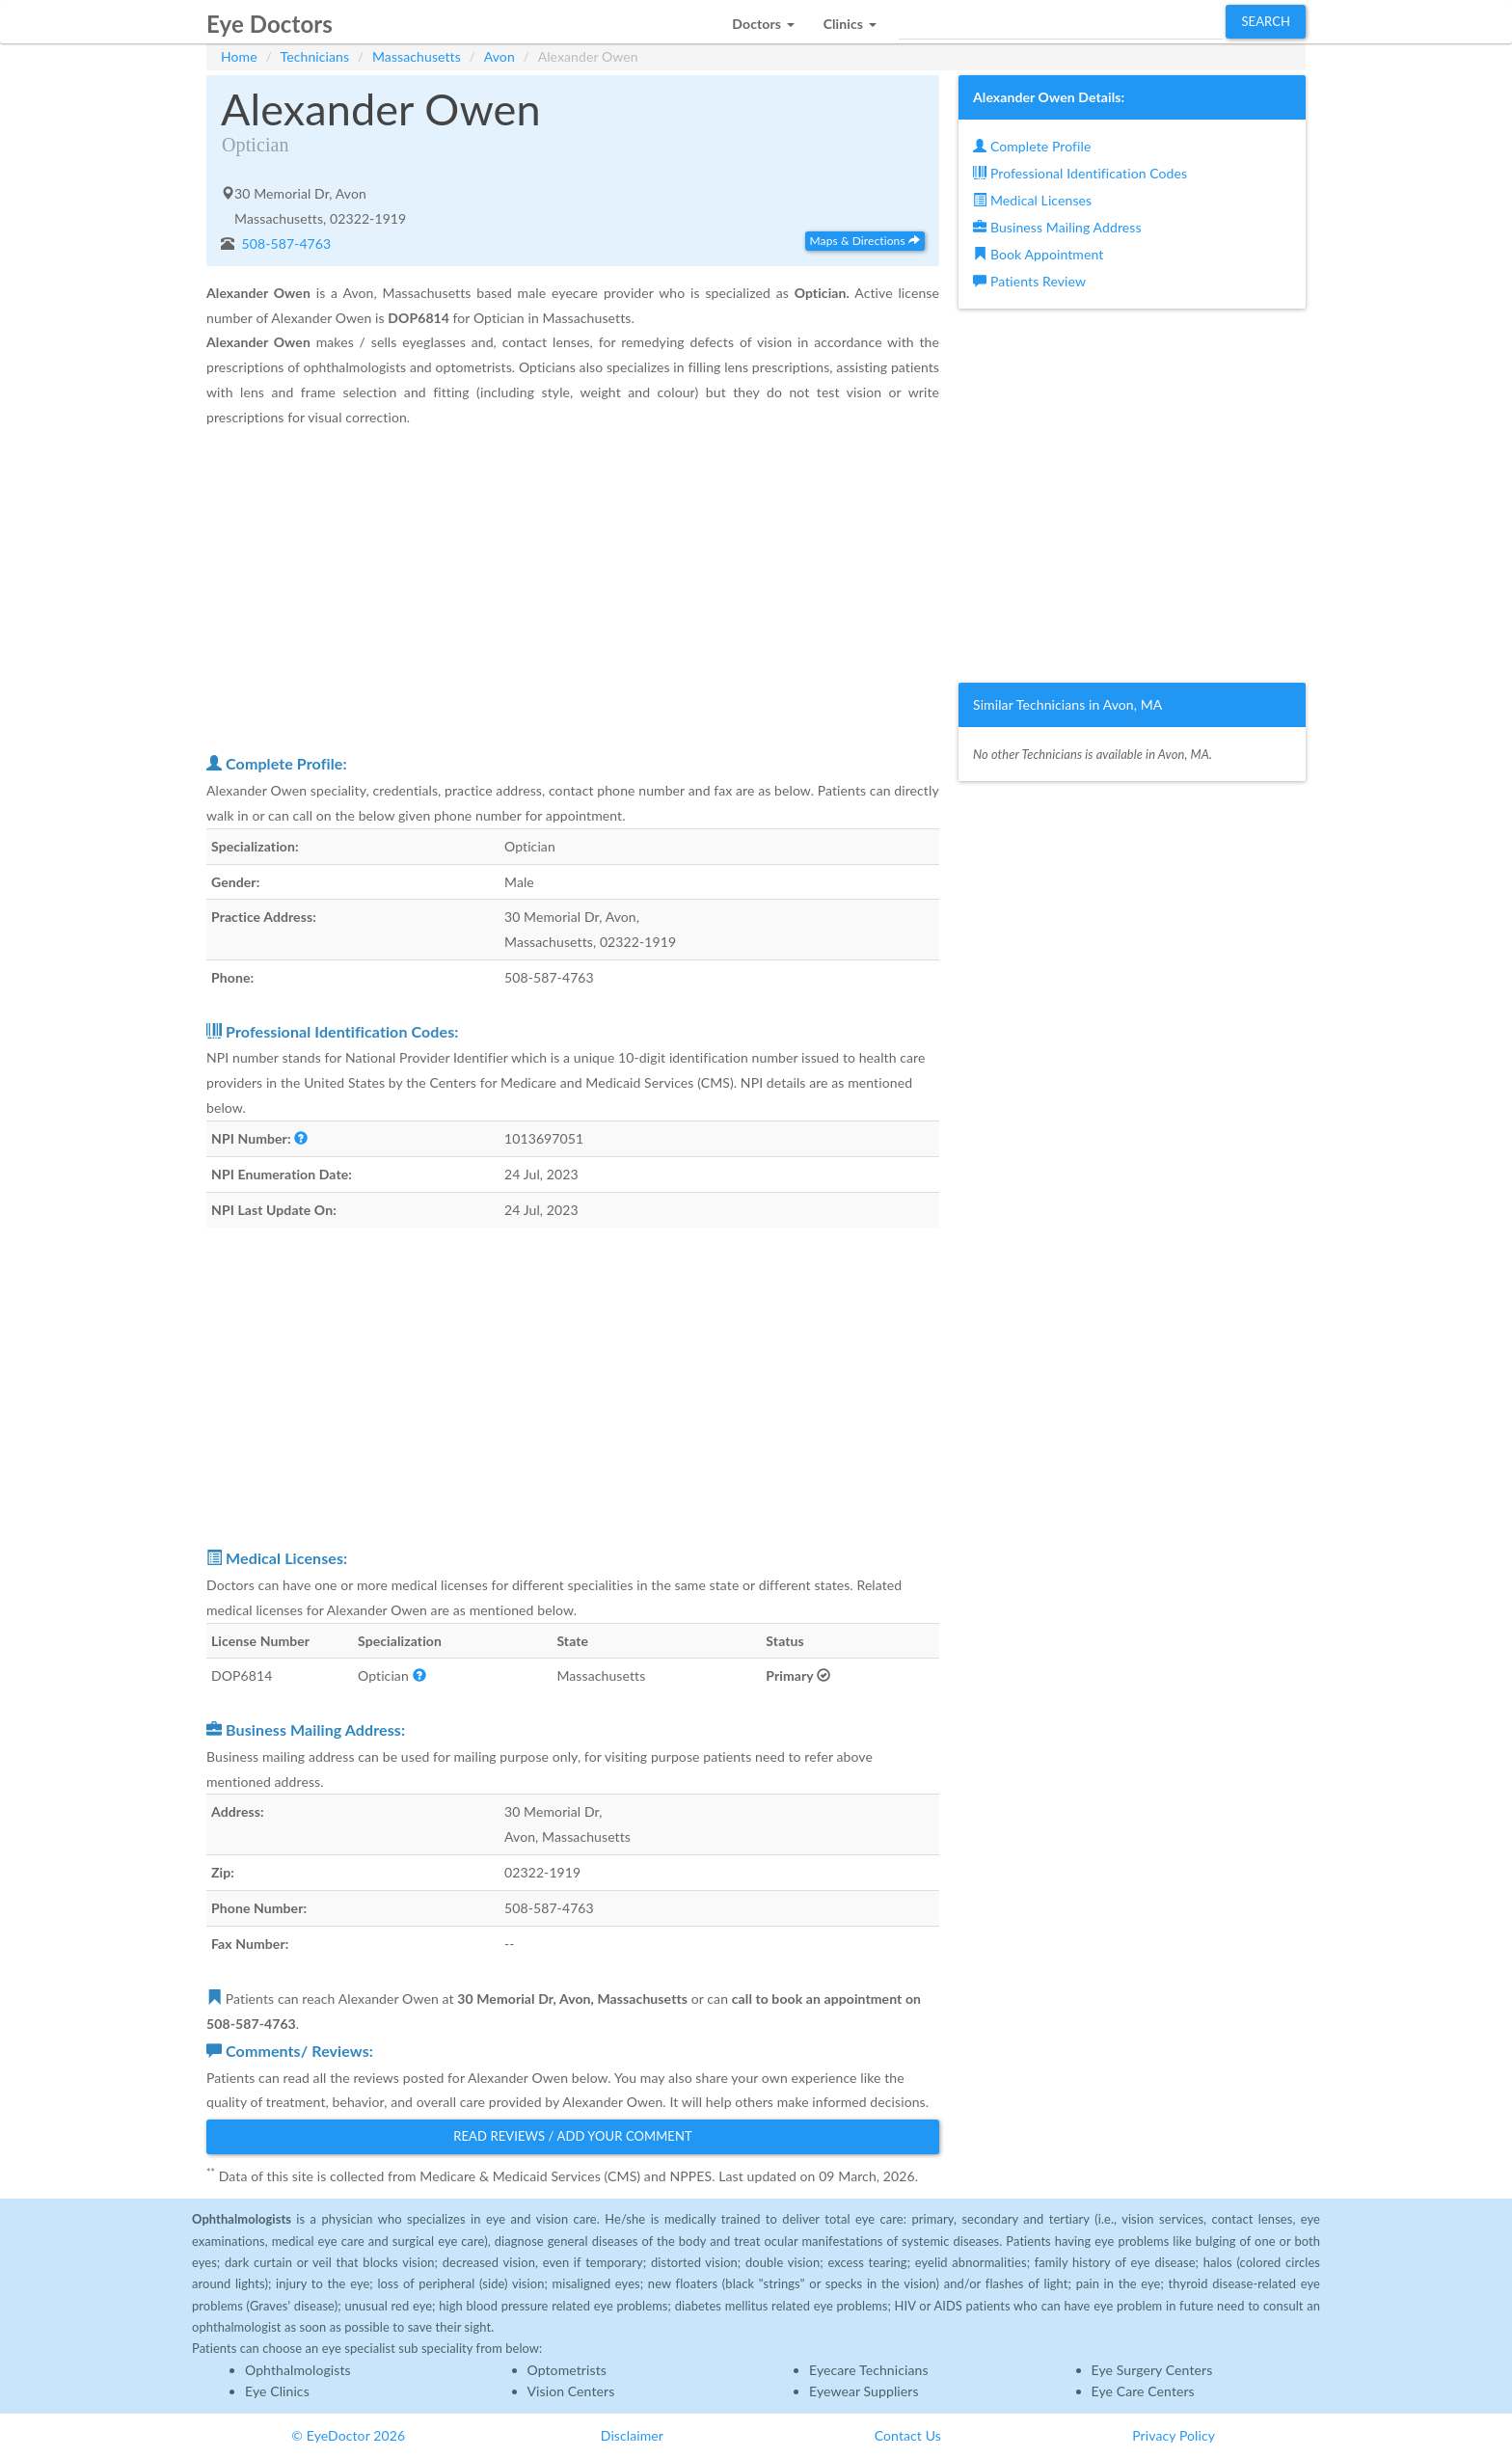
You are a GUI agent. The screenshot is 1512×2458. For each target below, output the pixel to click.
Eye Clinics (277, 2391)
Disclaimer (632, 2435)
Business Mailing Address (1057, 227)
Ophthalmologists (298, 2370)
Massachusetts (416, 56)
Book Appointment (1038, 254)
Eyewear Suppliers (864, 2391)
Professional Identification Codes (1080, 173)
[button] (762, 19)
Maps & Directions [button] (865, 240)
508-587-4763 (285, 243)
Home (239, 56)
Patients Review (1029, 281)
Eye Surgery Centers (1152, 2370)
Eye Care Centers (1143, 2391)
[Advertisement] (572, 590)
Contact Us (908, 2435)
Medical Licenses (1032, 200)
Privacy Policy (1173, 2435)
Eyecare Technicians (869, 2370)
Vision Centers (571, 2391)
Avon (499, 56)
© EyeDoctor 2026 (348, 2435)
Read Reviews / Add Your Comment (572, 2136)
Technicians (315, 56)
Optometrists (567, 2370)
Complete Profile (1032, 146)
